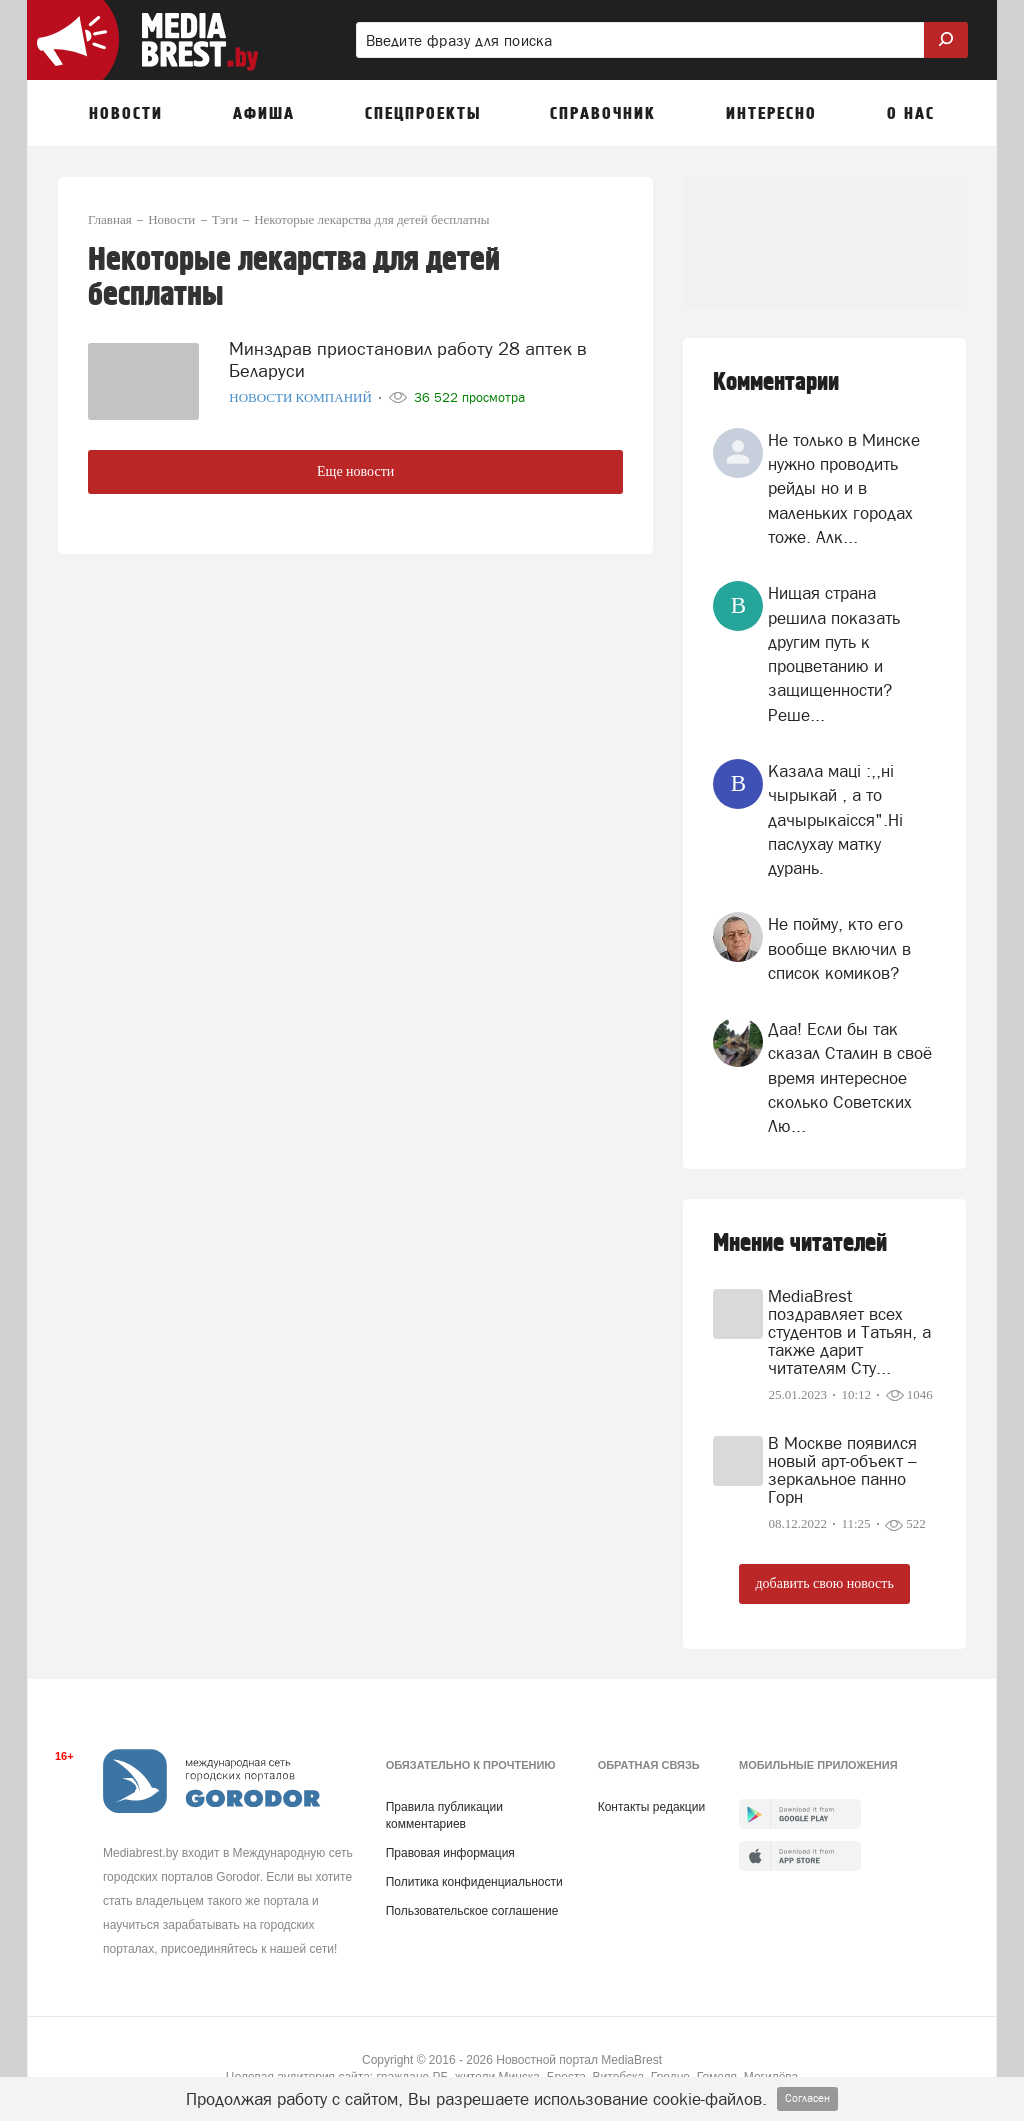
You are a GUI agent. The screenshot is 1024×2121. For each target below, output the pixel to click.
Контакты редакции (651, 1807)
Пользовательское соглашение (472, 1911)
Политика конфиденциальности (474, 1882)
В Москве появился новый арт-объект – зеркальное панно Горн (842, 1470)
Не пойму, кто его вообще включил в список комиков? (839, 948)
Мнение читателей (800, 1243)
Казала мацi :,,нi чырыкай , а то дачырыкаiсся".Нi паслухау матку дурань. (835, 819)
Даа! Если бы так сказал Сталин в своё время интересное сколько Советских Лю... (850, 1077)
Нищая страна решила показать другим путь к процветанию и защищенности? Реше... (834, 653)
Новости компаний (302, 397)
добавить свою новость (824, 1583)
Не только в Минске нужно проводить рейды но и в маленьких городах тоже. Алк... (844, 488)
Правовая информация (450, 1853)
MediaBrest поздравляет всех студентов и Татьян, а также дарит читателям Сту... (849, 1332)
